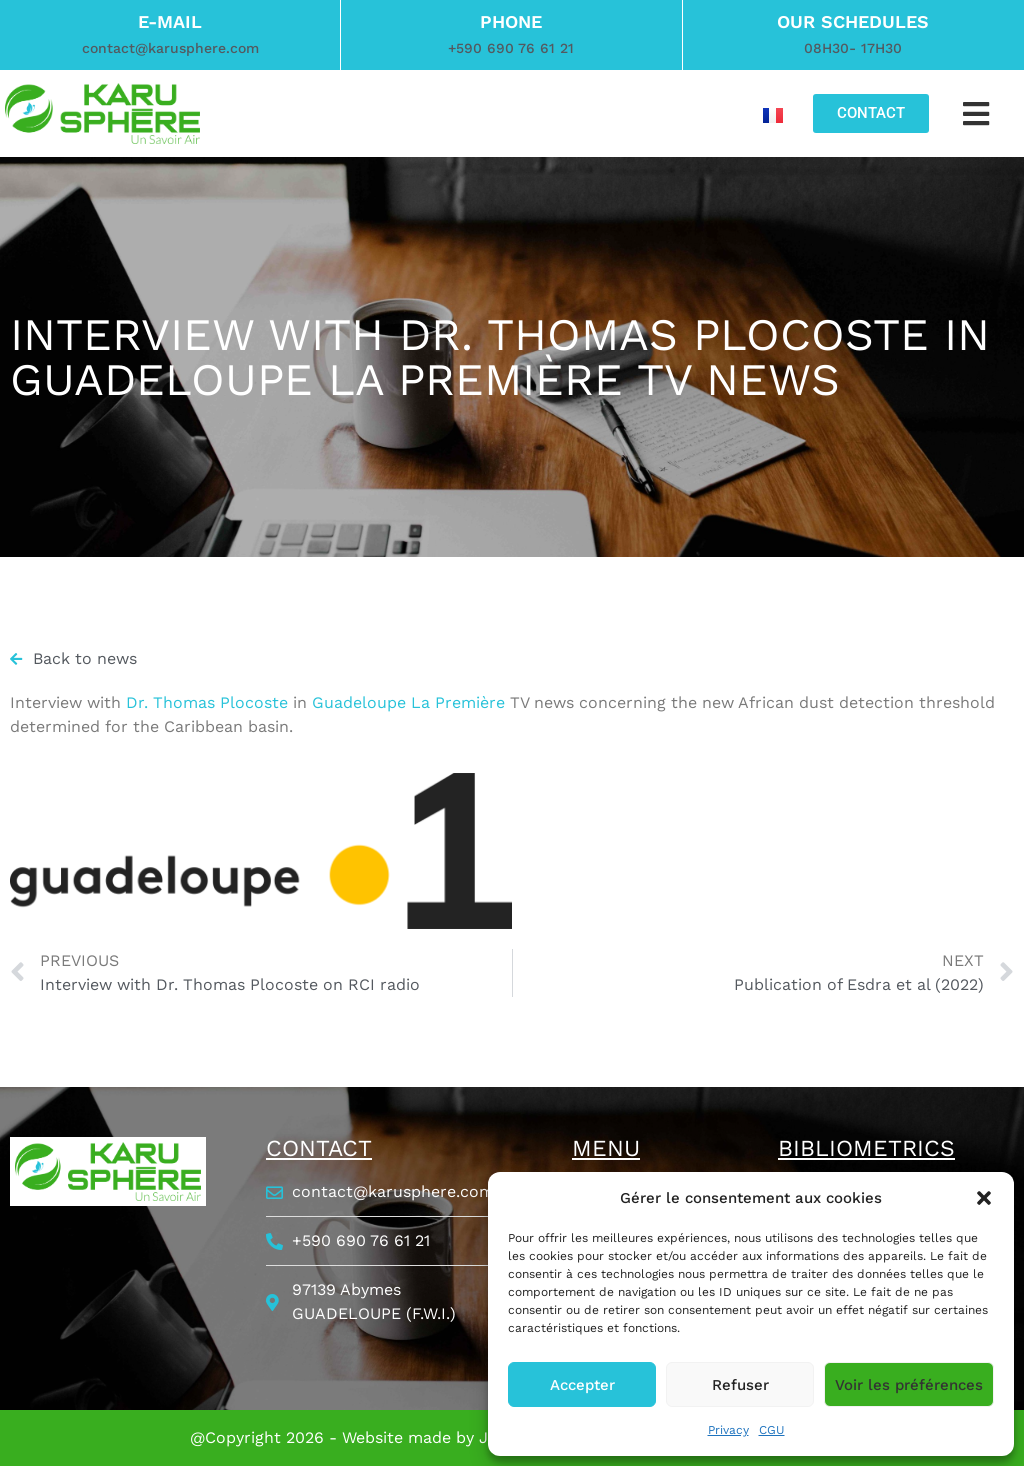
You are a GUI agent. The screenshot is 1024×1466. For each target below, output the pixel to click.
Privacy (728, 1430)
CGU (772, 1430)
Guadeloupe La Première (408, 702)
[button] (984, 1198)
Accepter (582, 1385)
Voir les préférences (909, 1385)
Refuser (740, 1385)
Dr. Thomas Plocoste (207, 702)
